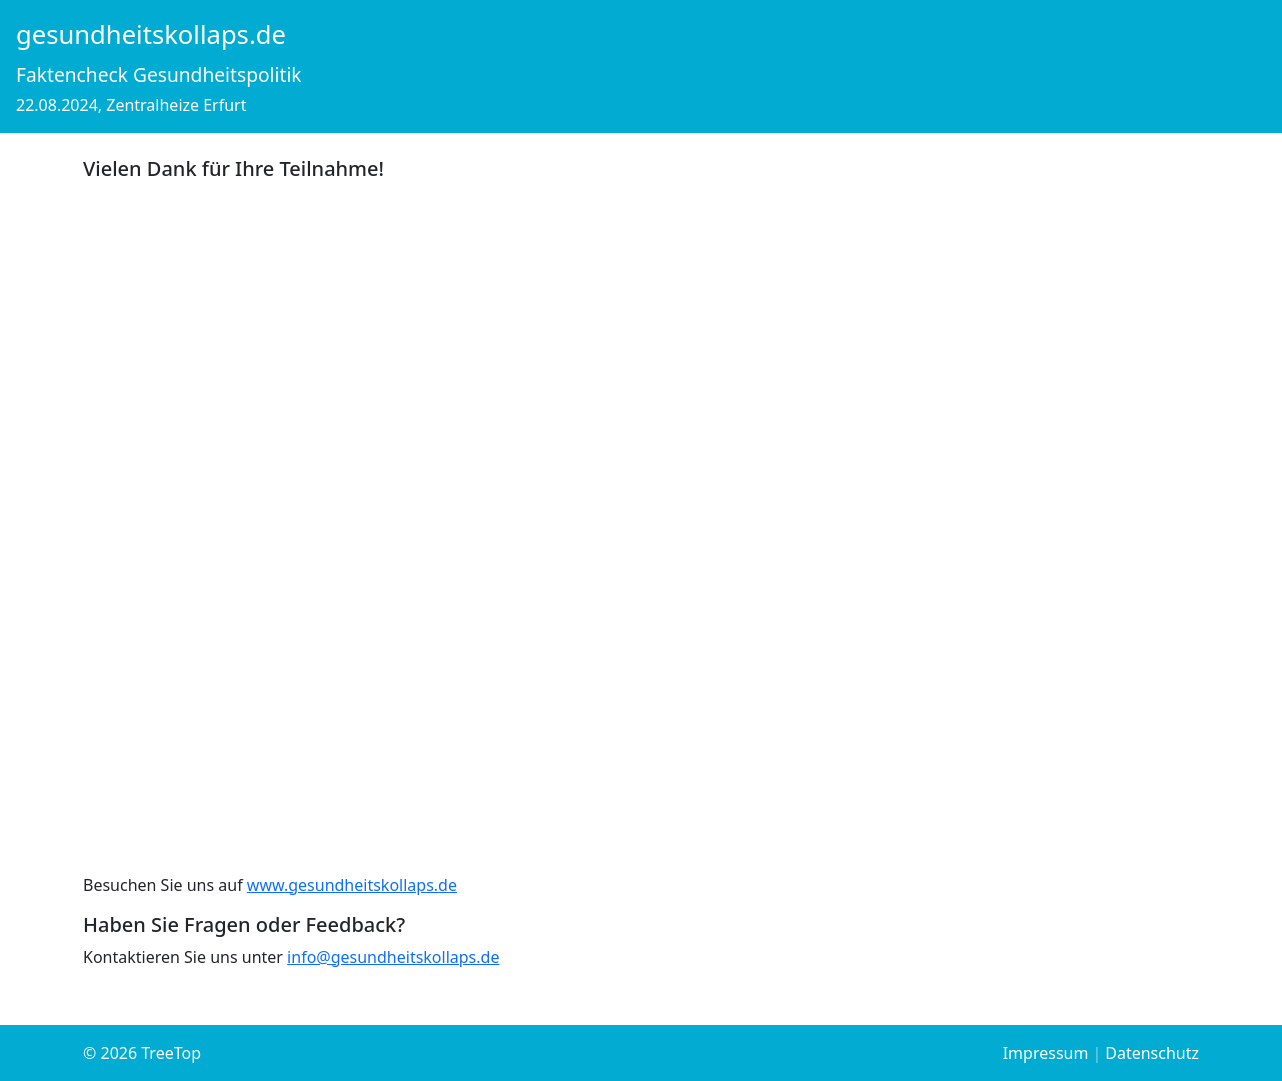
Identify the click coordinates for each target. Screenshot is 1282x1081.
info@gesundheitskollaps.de (393, 957)
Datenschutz (1152, 1053)
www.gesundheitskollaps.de (352, 885)
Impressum (1046, 1053)
